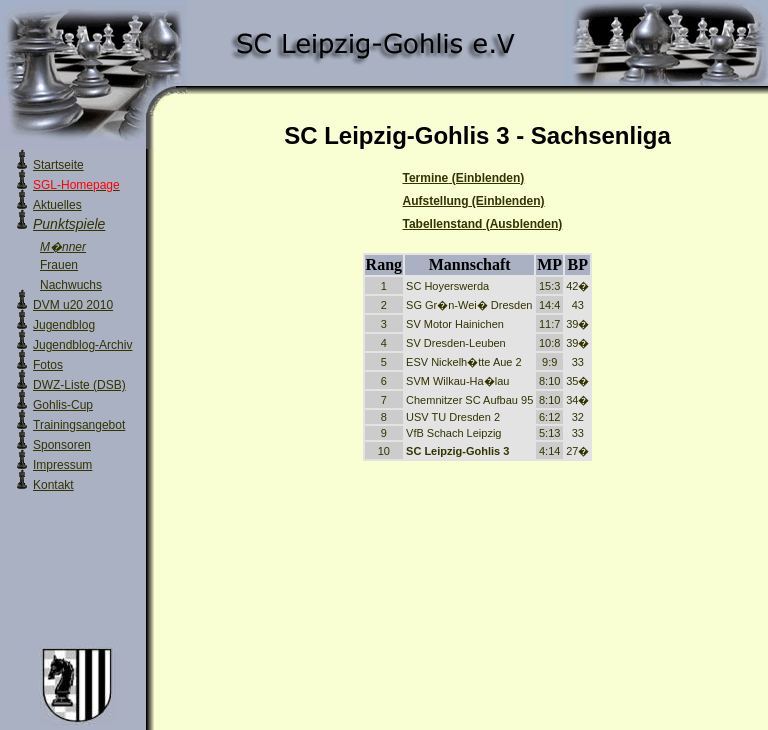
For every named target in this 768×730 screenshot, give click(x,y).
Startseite (58, 165)
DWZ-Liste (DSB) (79, 385)
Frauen (59, 265)
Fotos (48, 365)
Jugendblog (64, 325)
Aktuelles (57, 205)
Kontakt (53, 485)
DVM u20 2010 (73, 305)
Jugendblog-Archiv (82, 345)
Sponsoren (62, 445)
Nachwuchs (71, 285)
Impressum (62, 465)
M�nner (63, 247)
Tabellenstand (483, 224)
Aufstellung (474, 201)
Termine (464, 178)
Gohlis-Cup (63, 405)
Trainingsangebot (79, 425)
